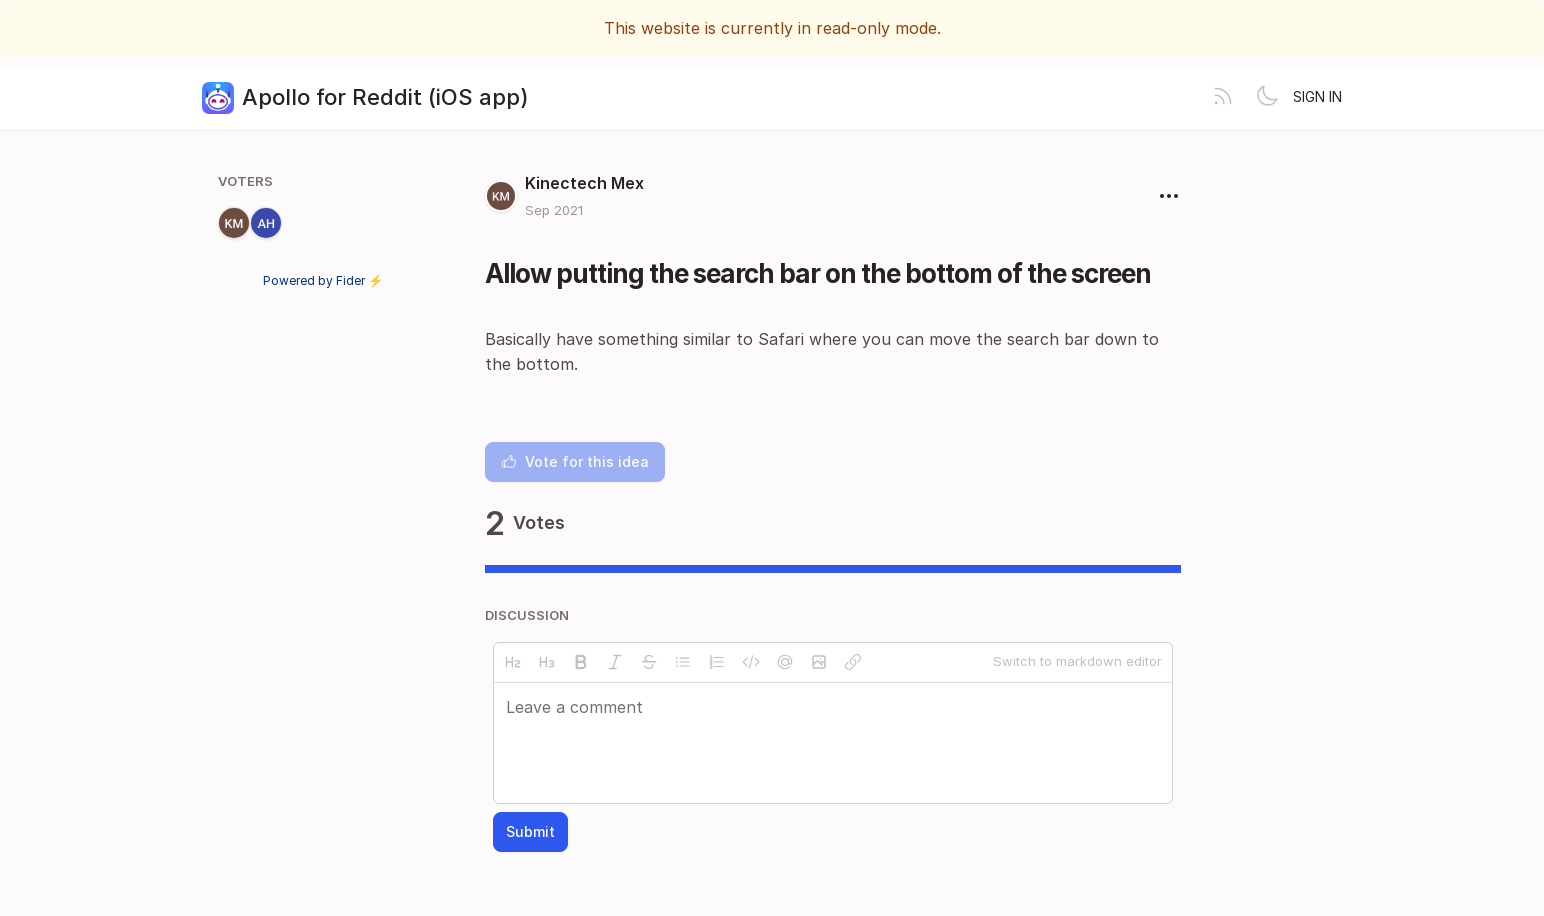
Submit (530, 831)
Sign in (1317, 96)
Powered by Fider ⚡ (323, 280)
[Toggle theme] (1267, 98)
